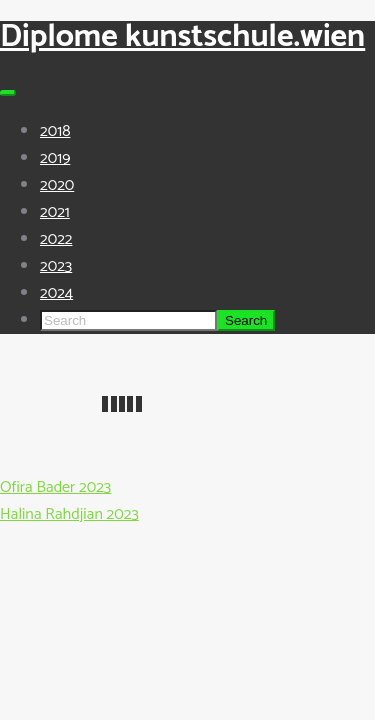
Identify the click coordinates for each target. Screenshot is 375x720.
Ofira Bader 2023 (55, 487)
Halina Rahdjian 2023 (69, 514)
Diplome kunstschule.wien (182, 37)
